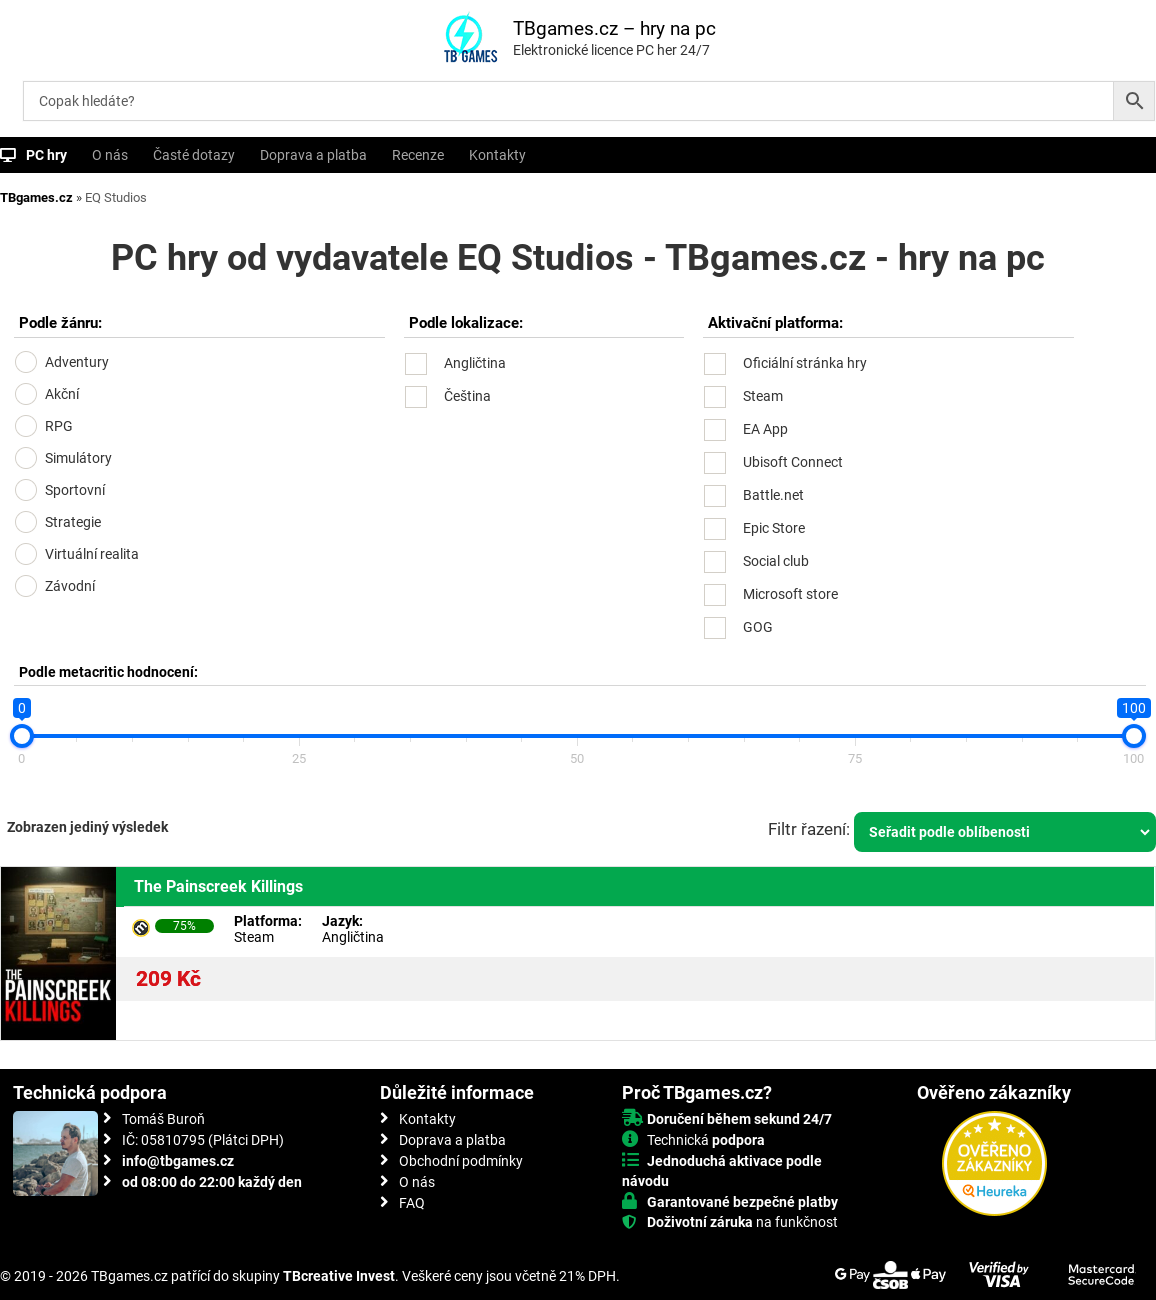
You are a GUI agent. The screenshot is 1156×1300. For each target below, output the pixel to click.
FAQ (412, 1203)
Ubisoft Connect (793, 462)
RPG (59, 426)
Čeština (467, 396)
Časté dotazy (194, 155)
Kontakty (497, 155)
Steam (763, 396)
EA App (765, 429)
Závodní (70, 586)
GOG (758, 627)
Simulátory (78, 458)
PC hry (46, 155)
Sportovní (75, 490)
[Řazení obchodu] (1005, 832)
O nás (110, 155)
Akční (62, 394)
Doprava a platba (313, 155)
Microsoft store (790, 594)
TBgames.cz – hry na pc (614, 28)
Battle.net (773, 495)
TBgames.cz (36, 197)
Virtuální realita (92, 554)
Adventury (77, 362)
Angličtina (475, 363)
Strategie (73, 522)
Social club (776, 561)
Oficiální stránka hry (805, 363)
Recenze (418, 155)
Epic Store (774, 528)
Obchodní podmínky (461, 1161)
